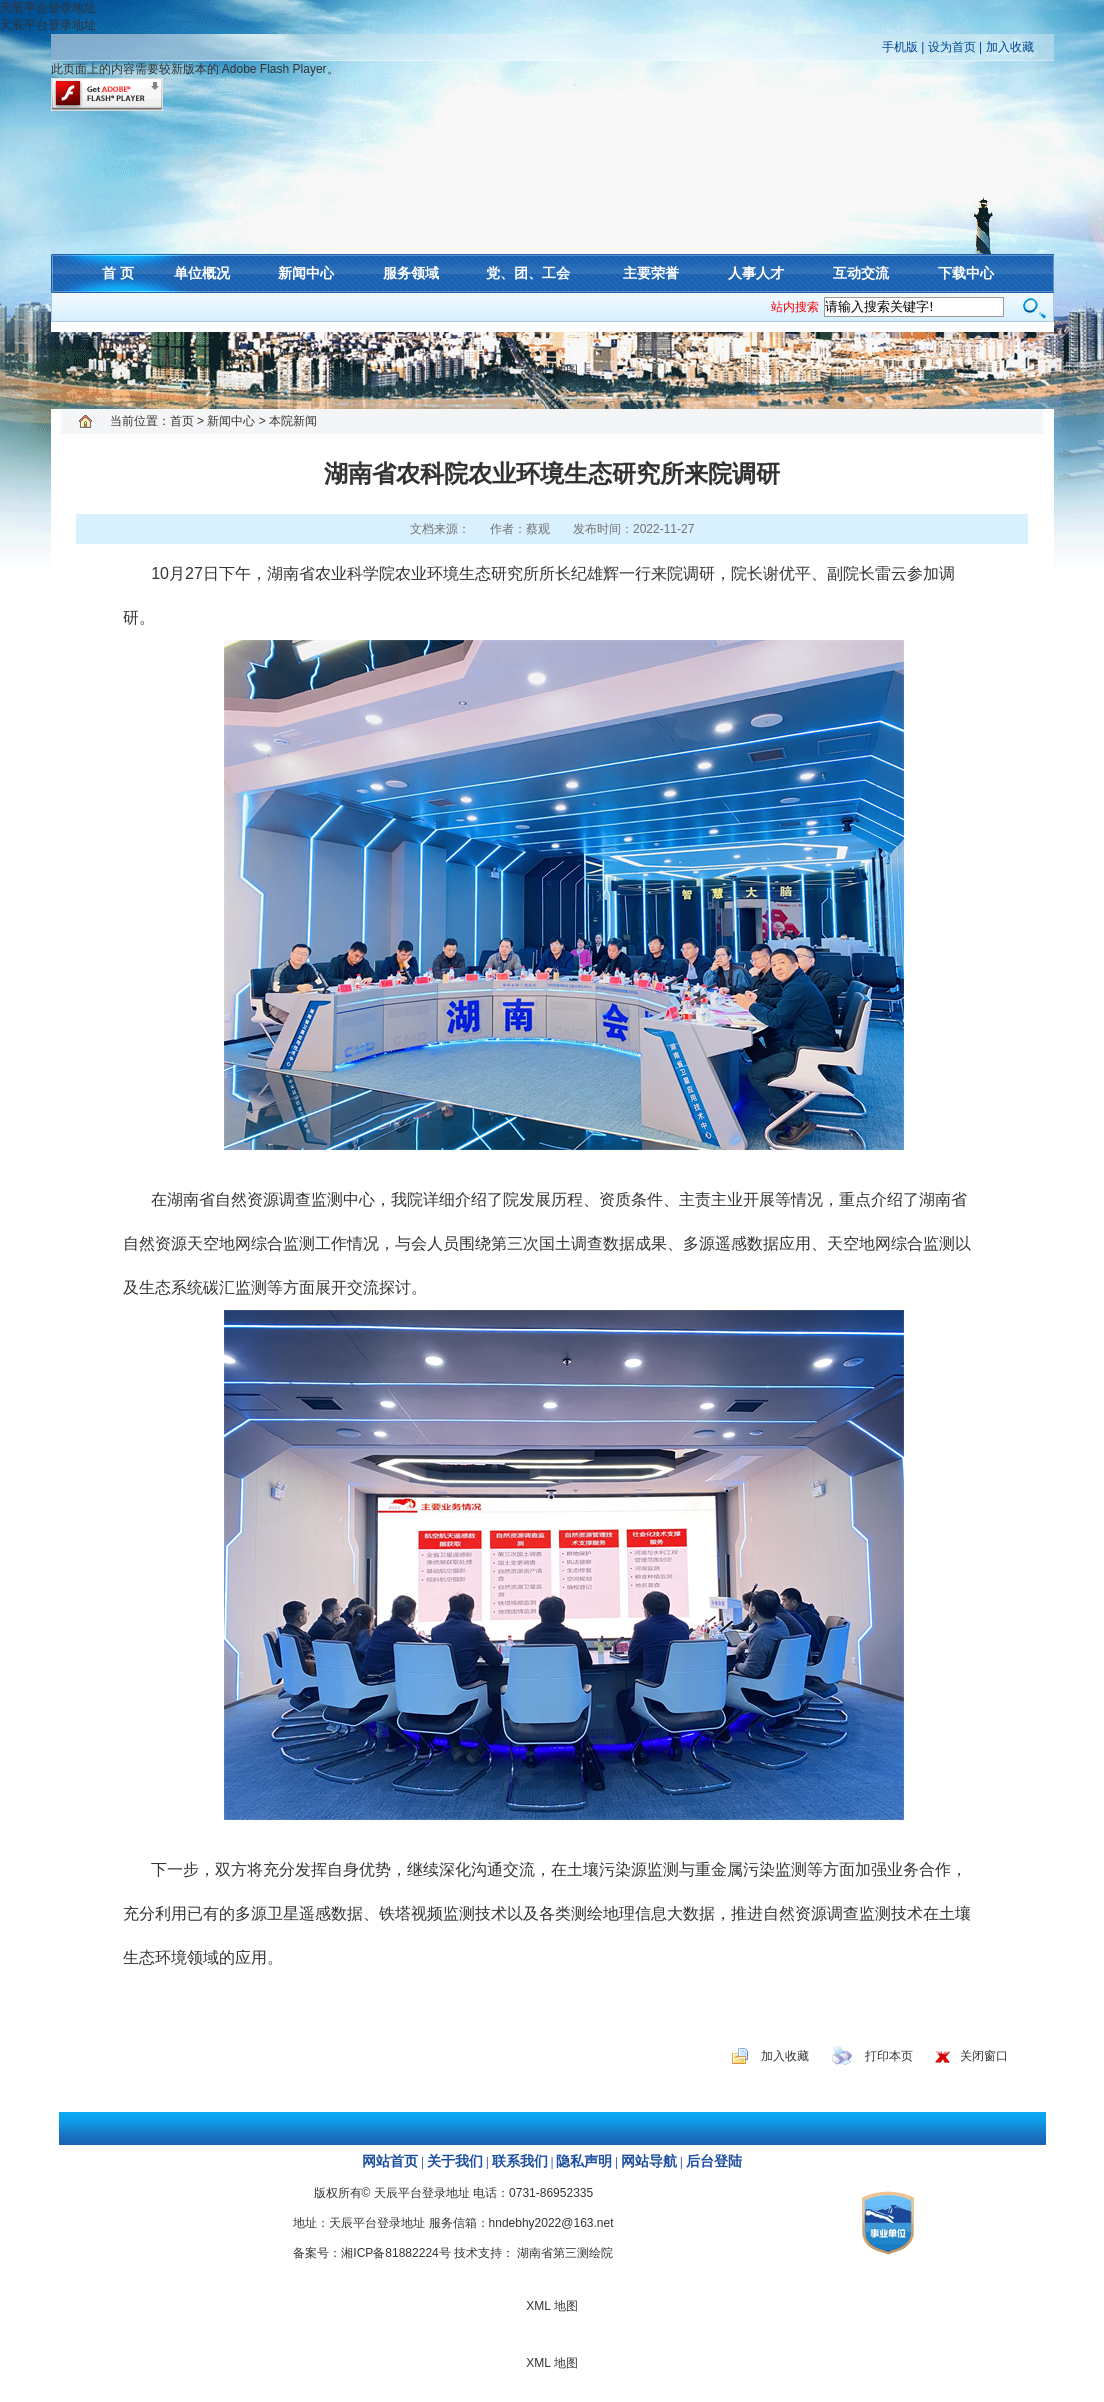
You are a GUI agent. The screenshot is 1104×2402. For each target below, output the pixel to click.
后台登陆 (714, 2161)
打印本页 (889, 2056)
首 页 (118, 273)
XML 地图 (552, 370)
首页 (182, 421)
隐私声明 (584, 2161)
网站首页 (390, 2161)
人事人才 (756, 273)
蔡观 (538, 529)
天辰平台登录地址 (48, 8)
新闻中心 (306, 273)
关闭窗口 (984, 2056)
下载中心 (966, 273)
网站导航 (649, 2161)
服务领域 (411, 273)
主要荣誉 (651, 273)
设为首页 (952, 47)
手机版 (900, 47)
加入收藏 (1010, 47)
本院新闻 (293, 421)
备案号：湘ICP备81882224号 (371, 2253)
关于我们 (455, 2161)
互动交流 (861, 273)
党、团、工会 (528, 273)
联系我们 (520, 2161)
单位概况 (202, 273)
